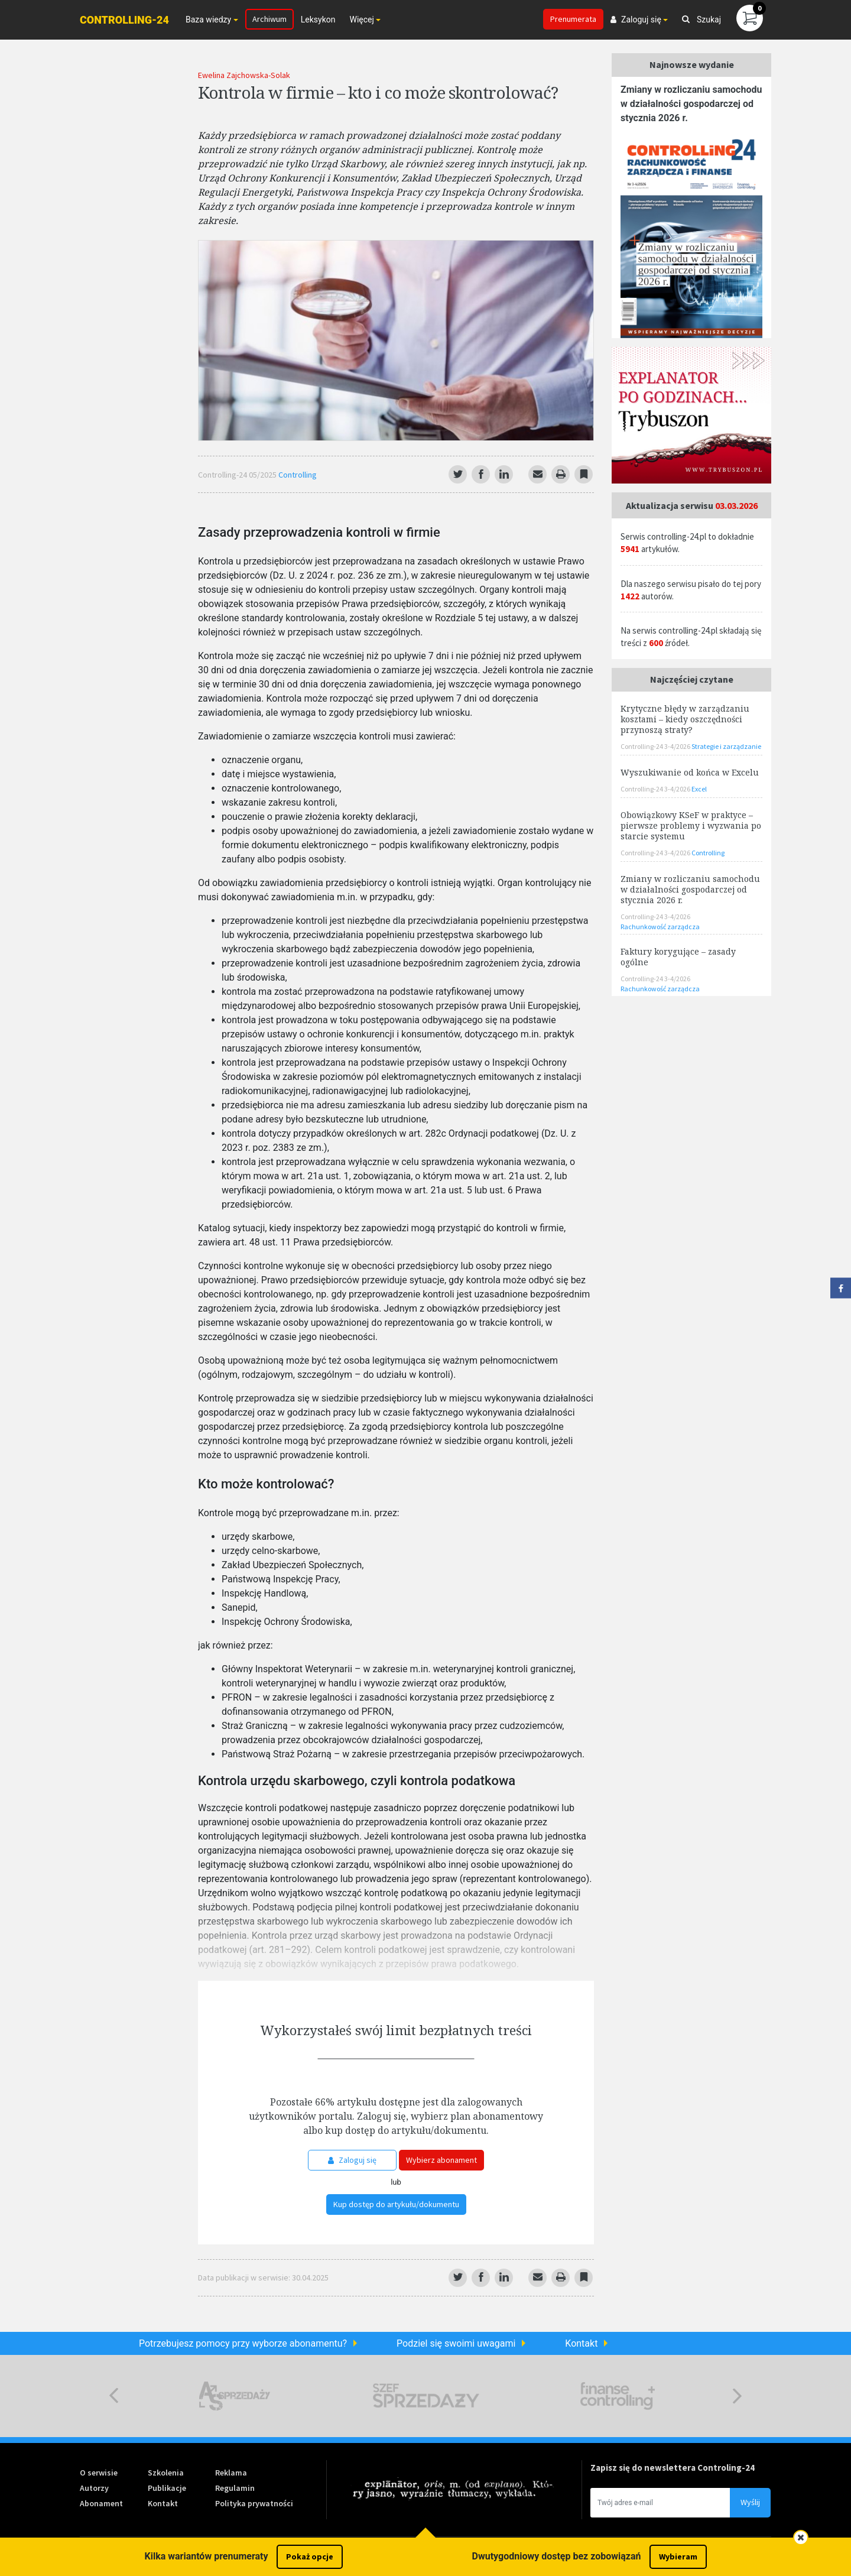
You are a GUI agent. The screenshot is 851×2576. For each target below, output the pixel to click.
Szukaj (701, 19)
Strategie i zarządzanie (726, 746)
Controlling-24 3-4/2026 (656, 746)
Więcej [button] (361, 19)
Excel (699, 788)
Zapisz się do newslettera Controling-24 (672, 2467)
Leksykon (318, 19)
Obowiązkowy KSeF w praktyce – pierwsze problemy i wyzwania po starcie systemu (691, 825)
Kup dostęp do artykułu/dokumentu (396, 2204)
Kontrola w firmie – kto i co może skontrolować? (378, 92)
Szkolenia (166, 2472)
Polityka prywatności (254, 2503)
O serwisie (99, 2472)
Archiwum (269, 19)
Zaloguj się (352, 2160)
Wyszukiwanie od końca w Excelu (690, 772)
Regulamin (235, 2488)
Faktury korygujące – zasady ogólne (678, 957)
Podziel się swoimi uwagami (456, 2343)
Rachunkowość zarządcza (660, 926)
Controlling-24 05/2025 (238, 474)
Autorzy (94, 2488)
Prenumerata (573, 19)
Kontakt (581, 2343)
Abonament (101, 2503)
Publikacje (167, 2488)
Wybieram (678, 2556)
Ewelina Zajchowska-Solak (244, 75)
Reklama (231, 2472)
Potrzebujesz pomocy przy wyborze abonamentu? (243, 2343)
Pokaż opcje (309, 2556)
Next (737, 2396)
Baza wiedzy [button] (208, 19)
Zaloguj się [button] (635, 19)
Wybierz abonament (441, 2160)
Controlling (297, 474)
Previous (113, 2396)
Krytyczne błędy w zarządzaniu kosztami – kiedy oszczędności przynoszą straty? (685, 719)
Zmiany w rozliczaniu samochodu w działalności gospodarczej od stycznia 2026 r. (691, 104)
